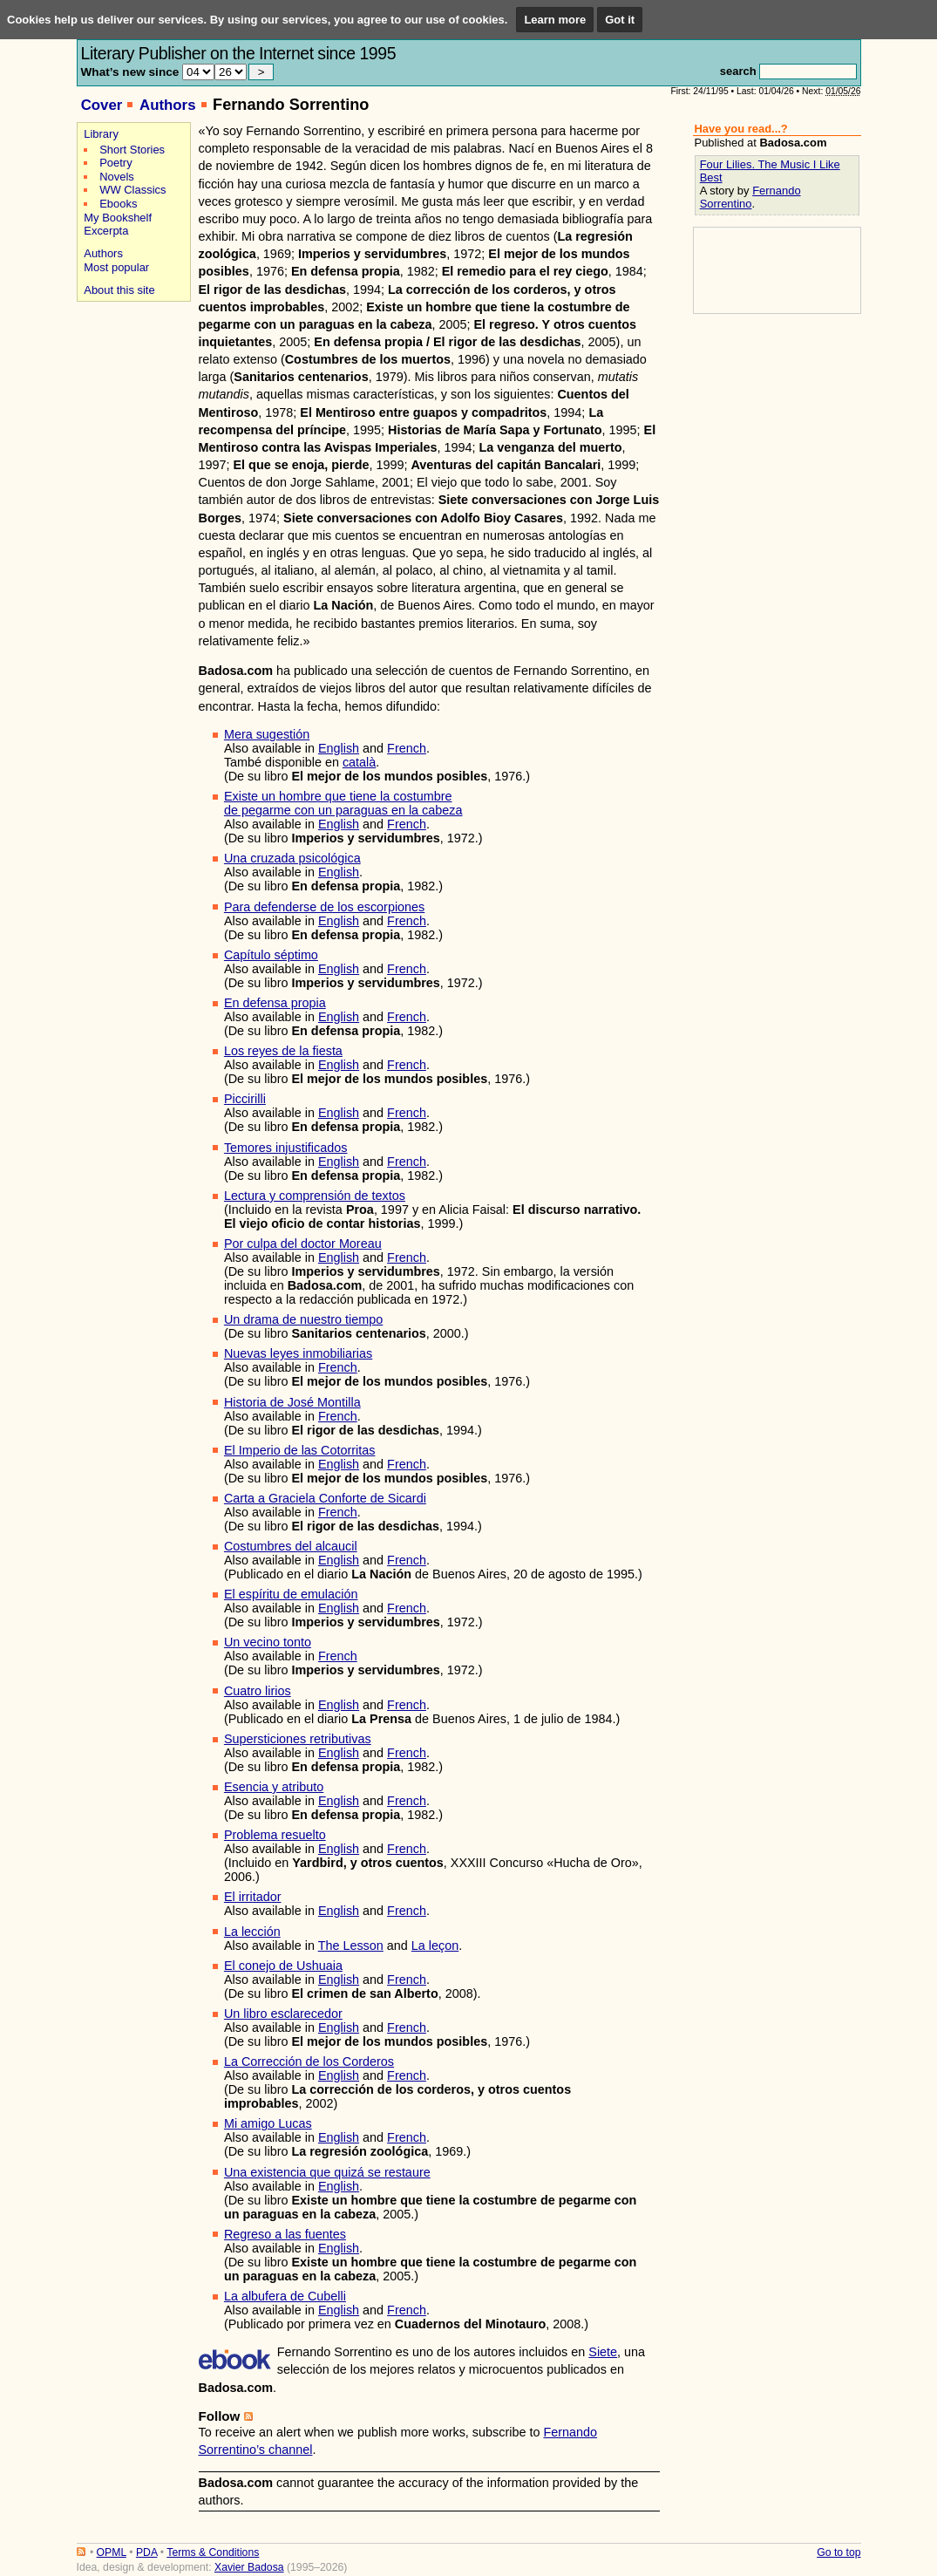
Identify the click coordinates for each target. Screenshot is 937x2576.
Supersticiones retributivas (297, 1739)
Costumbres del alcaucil (290, 1546)
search (738, 71)
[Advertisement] (131, 367)
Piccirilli (245, 1099)
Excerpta (106, 230)
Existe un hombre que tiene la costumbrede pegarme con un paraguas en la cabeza (343, 803)
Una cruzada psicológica (292, 858)
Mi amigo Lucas (268, 2123)
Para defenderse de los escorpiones (324, 907)
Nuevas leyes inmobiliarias (298, 1353)
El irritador (253, 1897)
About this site (119, 289)
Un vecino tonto (267, 1642)
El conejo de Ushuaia (283, 1966)
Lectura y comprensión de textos (314, 1196)
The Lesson (351, 1945)
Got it (620, 19)
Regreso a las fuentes (285, 2234)
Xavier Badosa (249, 2567)
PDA (146, 2552)
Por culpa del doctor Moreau (303, 1244)
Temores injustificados (286, 1148)
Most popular (116, 267)
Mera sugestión (266, 734)
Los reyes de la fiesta (283, 1051)
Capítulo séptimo (271, 955)
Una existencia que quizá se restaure (327, 2172)
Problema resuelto (275, 1835)
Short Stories (132, 149)
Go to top (838, 2552)
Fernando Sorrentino (750, 197)
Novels (116, 176)
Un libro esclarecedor (283, 2014)
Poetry (115, 162)
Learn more (555, 19)
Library (101, 133)
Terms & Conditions (212, 2552)
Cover (102, 105)
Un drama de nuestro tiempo (303, 1319)
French (406, 748)
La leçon (434, 1945)
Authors (167, 105)
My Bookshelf (118, 217)
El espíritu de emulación (291, 1594)
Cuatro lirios (257, 1691)
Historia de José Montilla (292, 1402)
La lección (252, 1932)
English (338, 748)
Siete (602, 2352)
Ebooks (118, 203)
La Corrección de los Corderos (309, 2061)
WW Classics (132, 189)
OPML (111, 2552)
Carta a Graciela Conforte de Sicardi (325, 1498)
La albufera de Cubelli (285, 2296)
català (359, 762)
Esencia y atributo (273, 1787)
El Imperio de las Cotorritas (300, 1450)
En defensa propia (275, 1003)
